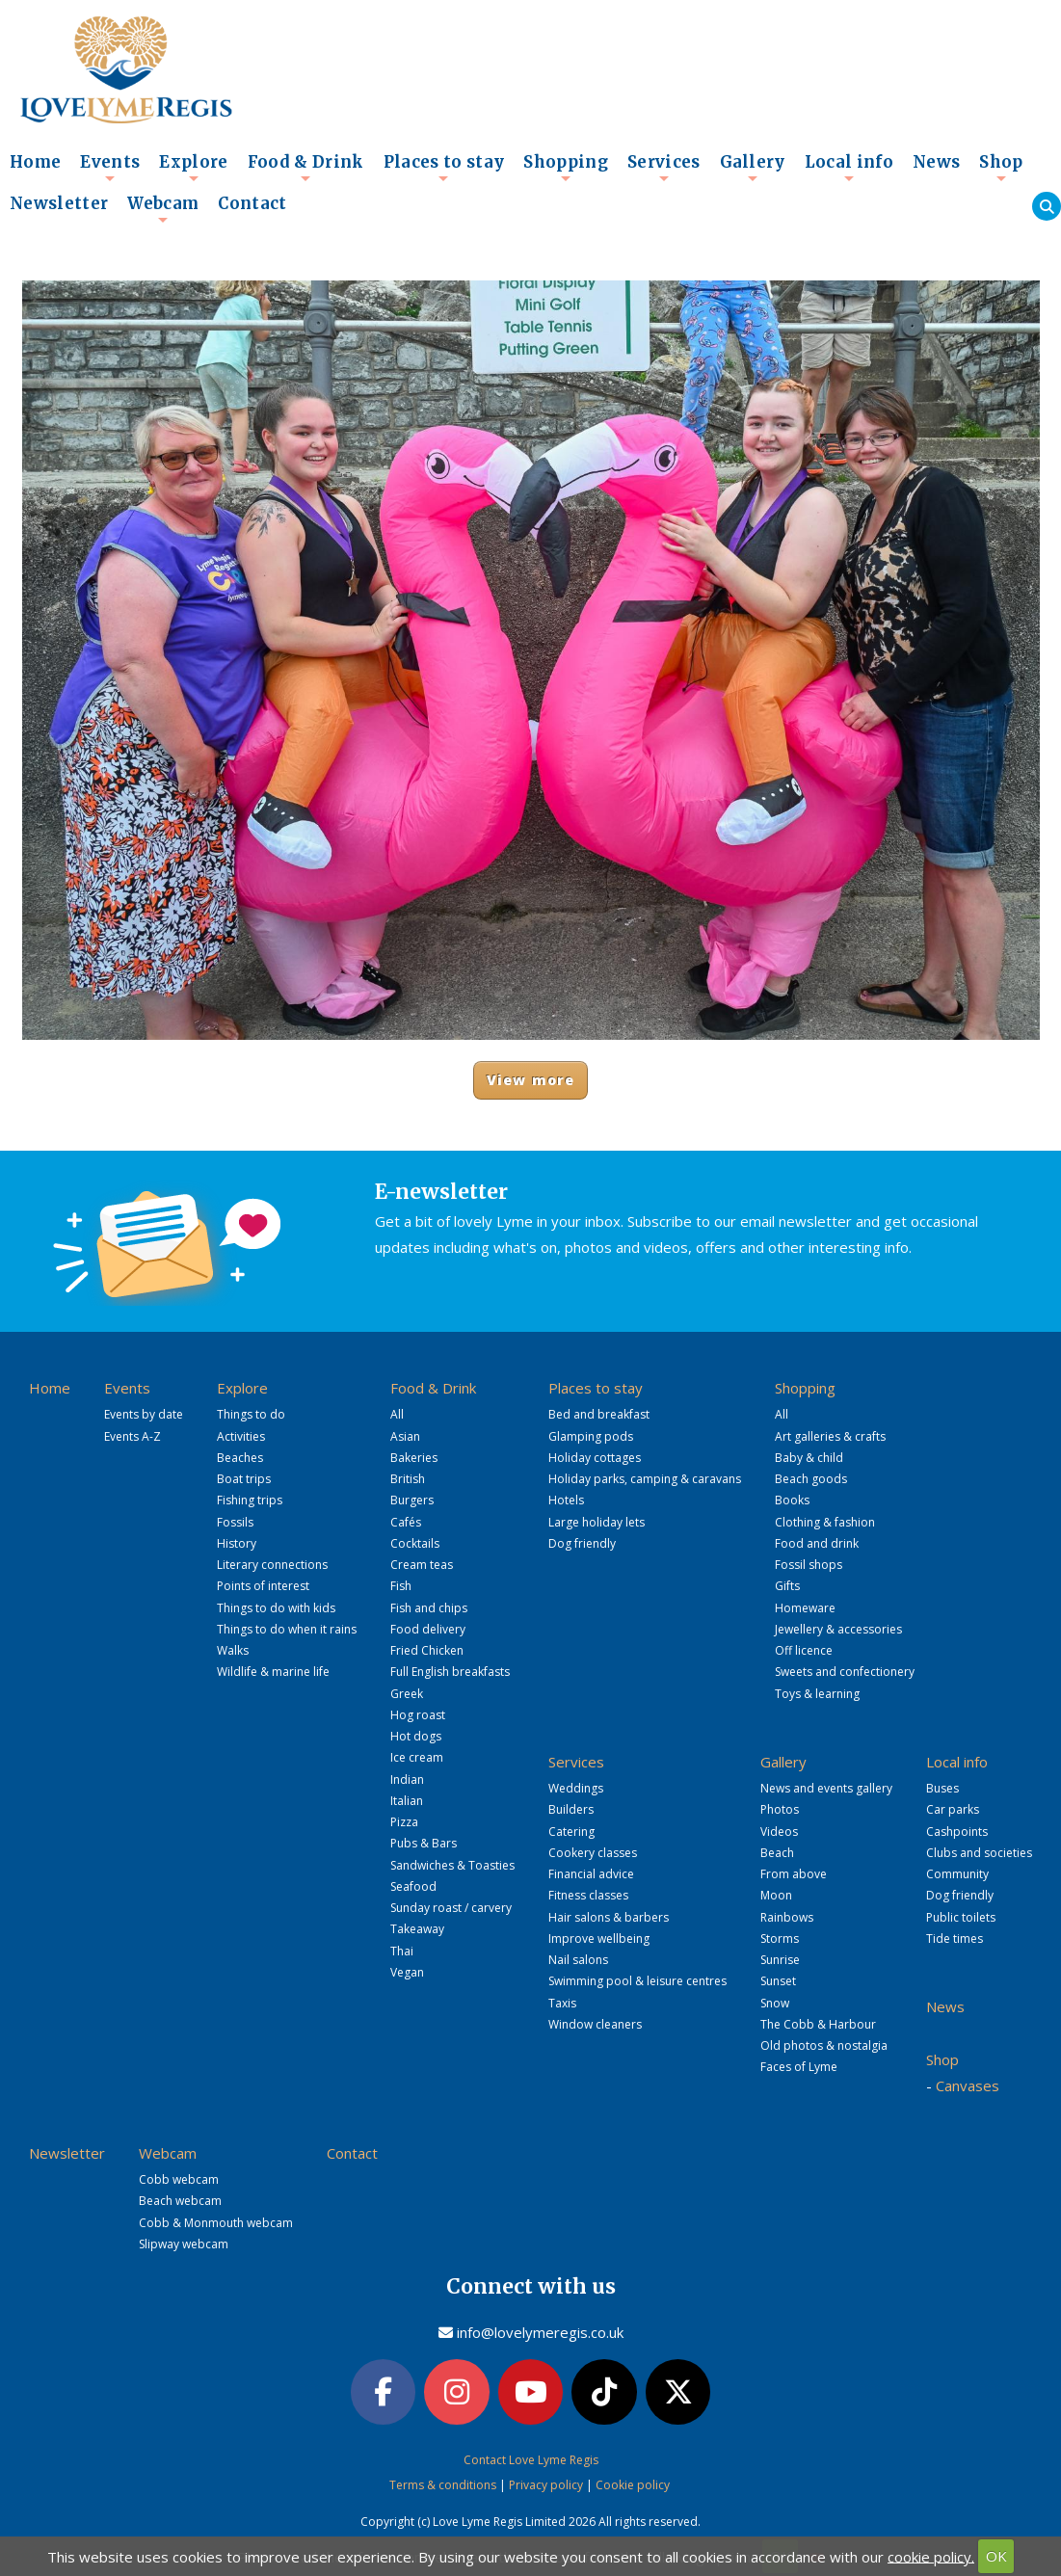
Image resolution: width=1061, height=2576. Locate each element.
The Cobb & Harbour (818, 2024)
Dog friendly (582, 1543)
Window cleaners (595, 2024)
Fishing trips (249, 1500)
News (936, 162)
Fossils (235, 1522)
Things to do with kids (276, 1608)
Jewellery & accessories (838, 1629)
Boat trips (244, 1479)
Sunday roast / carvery (451, 1907)
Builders (571, 1809)
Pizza (404, 1822)
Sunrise (780, 1960)
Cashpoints (957, 1831)
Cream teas (421, 1564)
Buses (942, 1788)
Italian (406, 1801)
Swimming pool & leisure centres (637, 1981)
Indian (407, 1779)
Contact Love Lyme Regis (531, 2460)
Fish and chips (428, 1608)
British (407, 1479)
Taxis (562, 2003)
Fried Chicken (427, 1650)
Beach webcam (180, 2200)
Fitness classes (588, 1895)
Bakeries (414, 1457)
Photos (779, 1809)
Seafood (413, 1886)
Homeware (805, 1608)
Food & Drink (306, 167)
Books (792, 1500)
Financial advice (591, 1874)
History (236, 1543)
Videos (779, 1831)
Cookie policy (633, 2485)
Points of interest (263, 1586)
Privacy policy (546, 2485)
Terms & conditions (442, 2485)
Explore (193, 167)
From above (793, 1874)
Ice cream (416, 1757)
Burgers (412, 1500)
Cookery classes (592, 1853)
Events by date (143, 1414)
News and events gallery (826, 1788)
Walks (233, 1650)
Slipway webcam (183, 2244)
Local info (849, 167)
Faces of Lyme (798, 2066)
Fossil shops (808, 1564)
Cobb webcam (179, 2179)
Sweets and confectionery (845, 1671)
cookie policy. (931, 2555)
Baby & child (809, 1457)
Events (110, 167)
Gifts (787, 1586)
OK (996, 2555)
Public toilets (960, 1917)
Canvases (967, 2085)
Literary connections (272, 1564)
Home (35, 162)
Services (664, 167)
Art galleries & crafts (830, 1436)
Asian (405, 1436)
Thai (401, 1951)
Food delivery (427, 1629)
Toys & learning (817, 1694)
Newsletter (59, 204)
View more (530, 1080)
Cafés (405, 1522)
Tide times (954, 1938)
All (397, 1414)
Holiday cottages (594, 1457)
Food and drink (817, 1543)
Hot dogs (415, 1736)
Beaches (240, 1457)
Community (957, 1874)
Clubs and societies (979, 1853)
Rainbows (786, 1917)
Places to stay (444, 167)
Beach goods (811, 1479)
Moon (776, 1895)
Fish (400, 1586)
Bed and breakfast (599, 1414)
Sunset (778, 1981)
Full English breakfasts (450, 1671)
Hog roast (417, 1715)
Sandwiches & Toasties (452, 1865)
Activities (241, 1436)
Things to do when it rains (287, 1629)
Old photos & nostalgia (824, 2045)
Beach (777, 1853)
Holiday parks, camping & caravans (644, 1479)
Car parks (952, 1809)
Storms (779, 1938)
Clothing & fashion (825, 1522)
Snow (774, 2003)
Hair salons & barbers (608, 1917)
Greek (406, 1694)
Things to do (251, 1414)
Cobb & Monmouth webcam (216, 2223)
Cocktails (414, 1543)
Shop (1000, 167)
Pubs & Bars (423, 1843)
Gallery (752, 167)
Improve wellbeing (599, 1938)
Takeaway (417, 1929)
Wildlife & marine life (273, 1671)
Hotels (566, 1500)
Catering (571, 1831)
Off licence (804, 1650)
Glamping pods (590, 1436)
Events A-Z (132, 1436)
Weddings (575, 1788)
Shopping (565, 167)
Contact (252, 204)
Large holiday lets (596, 1522)
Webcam (163, 209)
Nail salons (578, 1960)
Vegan (407, 1972)
